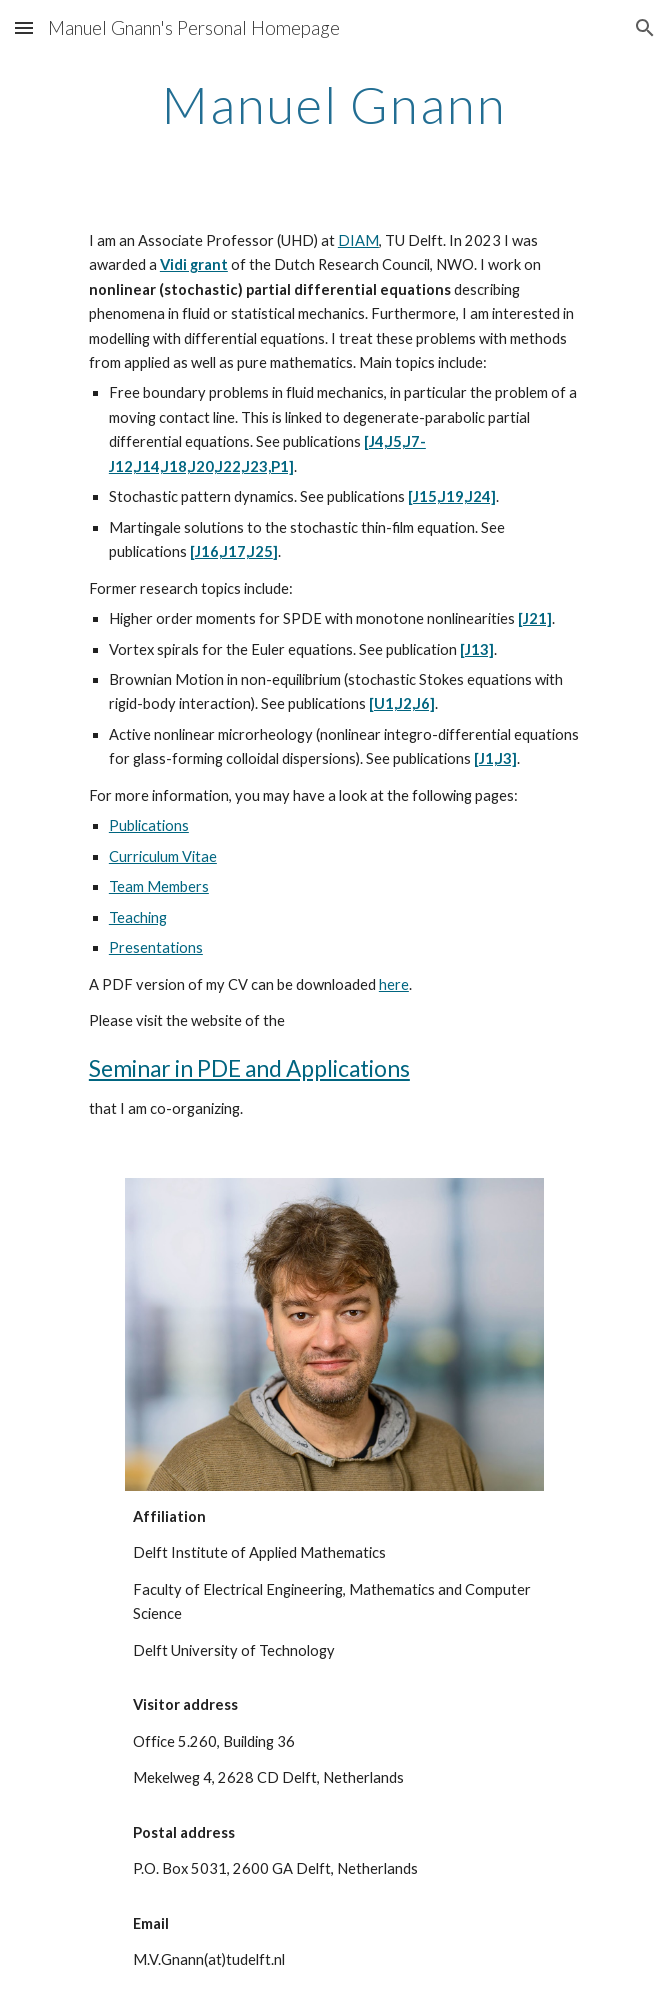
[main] (334, 105)
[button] (24, 27)
